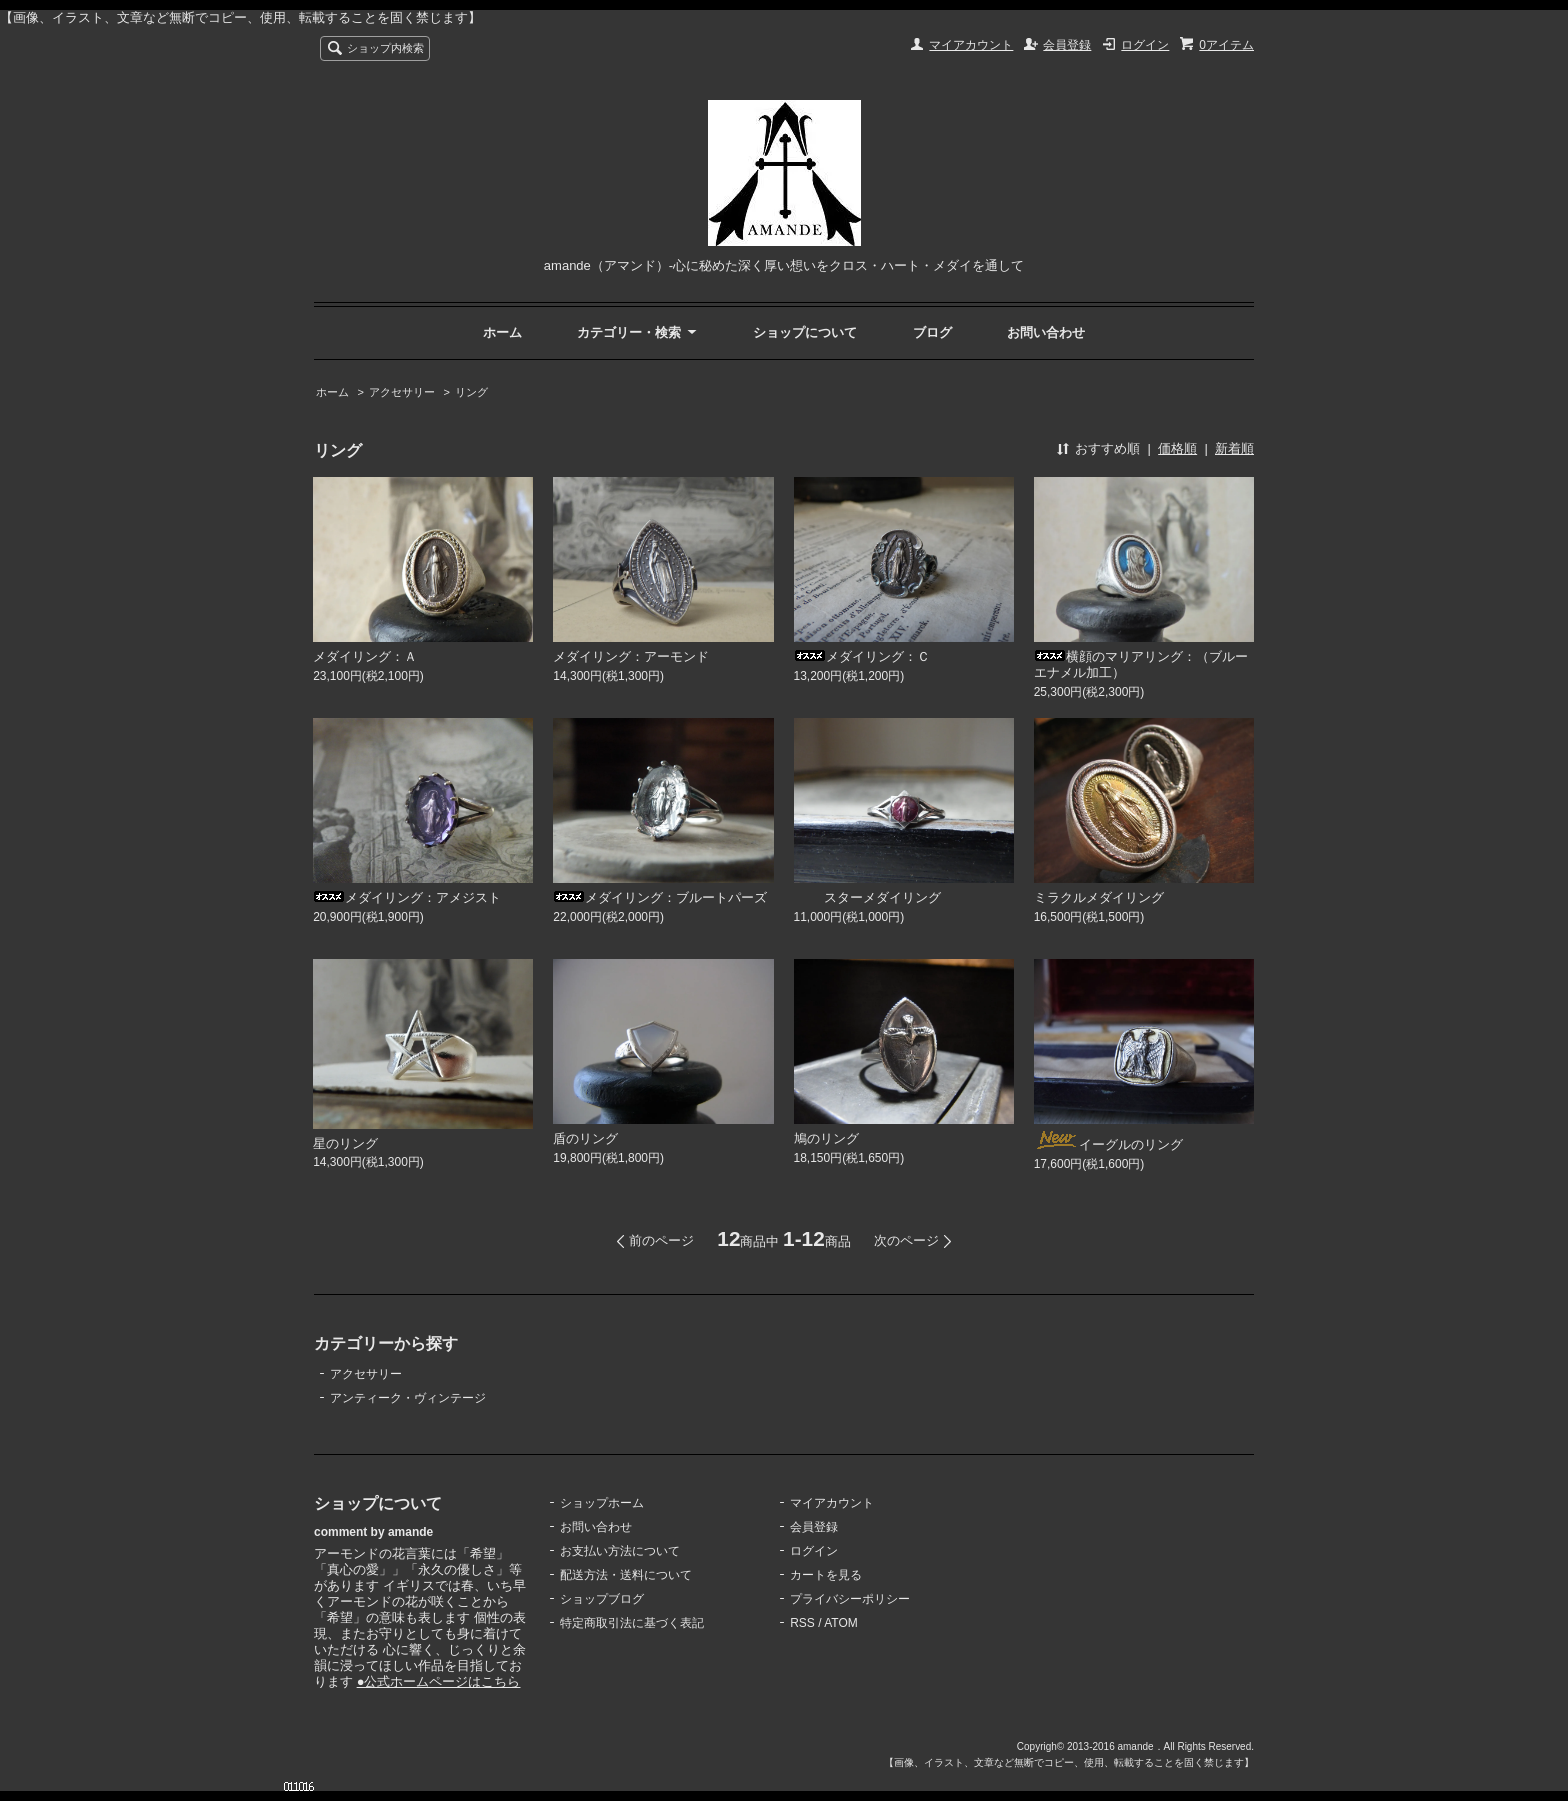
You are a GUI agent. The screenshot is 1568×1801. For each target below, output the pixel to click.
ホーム (502, 332)
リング (471, 392)
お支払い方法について (620, 1551)
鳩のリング (826, 1138)
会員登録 (1067, 45)
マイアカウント (971, 45)
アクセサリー (402, 392)
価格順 (1177, 448)
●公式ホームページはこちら (439, 1681)
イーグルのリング (1108, 1144)
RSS (802, 1623)
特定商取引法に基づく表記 (632, 1623)
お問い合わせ (1046, 332)
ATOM (841, 1623)
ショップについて (805, 332)
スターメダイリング (867, 897)
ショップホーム (602, 1503)
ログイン (1145, 45)
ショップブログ (602, 1599)
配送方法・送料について (626, 1575)
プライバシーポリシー (850, 1599)
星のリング (345, 1143)
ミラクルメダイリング (1099, 897)
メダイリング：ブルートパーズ (660, 897)
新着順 (1234, 448)
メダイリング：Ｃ (862, 656)
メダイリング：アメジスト (407, 897)
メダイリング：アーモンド (631, 656)
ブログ (932, 332)
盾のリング (585, 1138)
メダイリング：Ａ (365, 656)
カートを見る (826, 1575)
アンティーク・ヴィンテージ (408, 1398)
